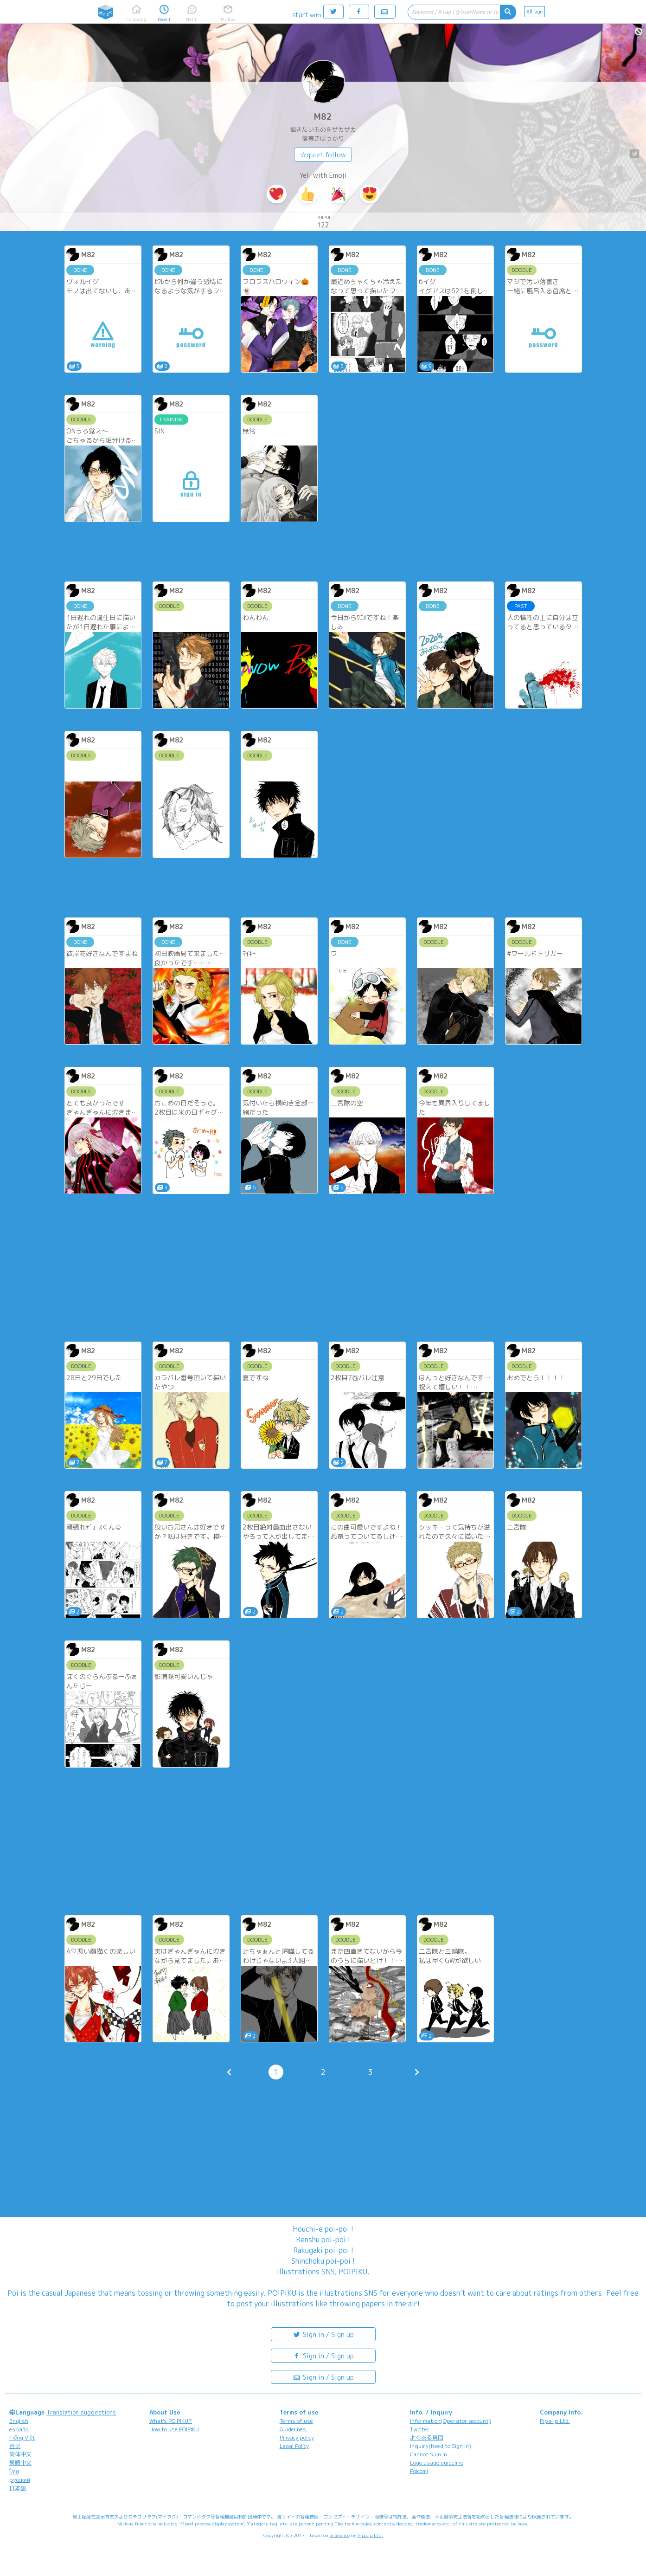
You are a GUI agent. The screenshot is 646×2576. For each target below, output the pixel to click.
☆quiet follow (323, 154)
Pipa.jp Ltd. (555, 2421)
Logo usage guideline (436, 2462)
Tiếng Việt (22, 2437)
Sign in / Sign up (323, 2334)
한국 (14, 2446)
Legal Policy (294, 2446)
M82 (323, 117)
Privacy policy (297, 2437)
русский (19, 2480)
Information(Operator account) (450, 2421)
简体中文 (20, 2454)
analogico (340, 2535)
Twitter (420, 2429)
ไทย (14, 2471)
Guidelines (293, 2429)
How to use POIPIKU (174, 2429)
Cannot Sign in (428, 2454)
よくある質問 (426, 2437)
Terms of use (296, 2421)
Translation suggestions (81, 2412)
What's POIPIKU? (170, 2421)
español (19, 2429)
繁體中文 (20, 2462)
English (18, 2421)
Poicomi (419, 2471)
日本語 (17, 2488)
